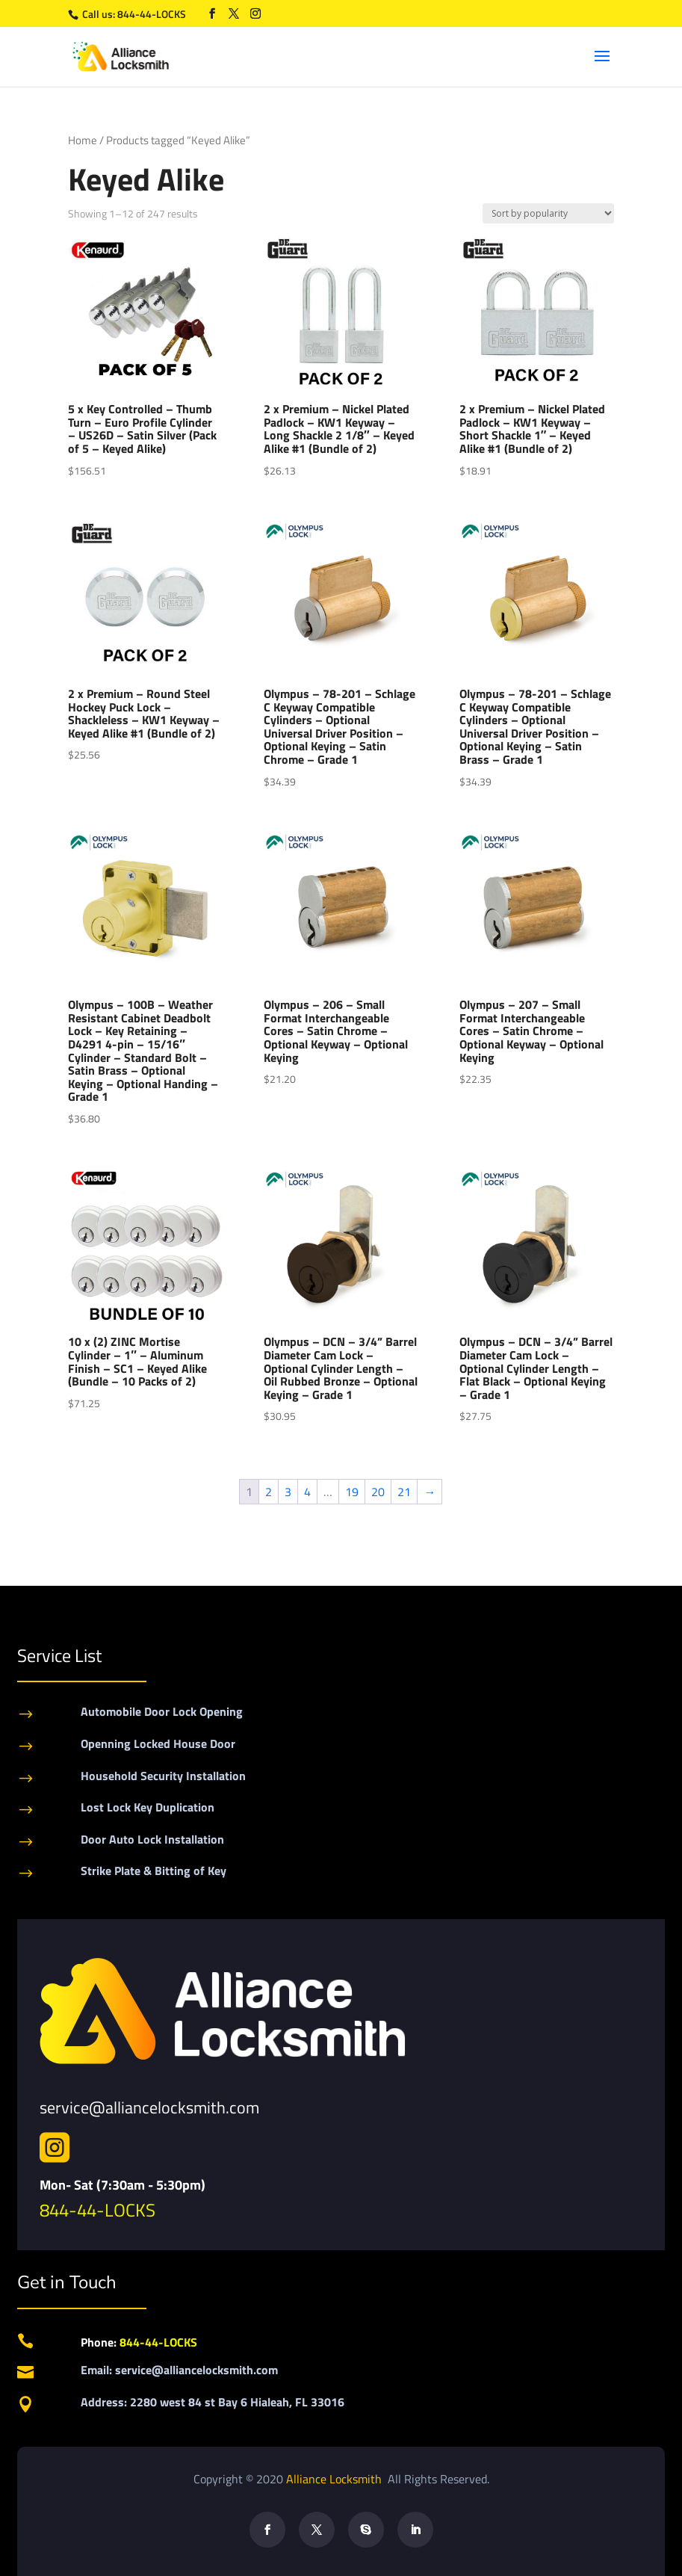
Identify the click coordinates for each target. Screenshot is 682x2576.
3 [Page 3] (288, 1492)
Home (82, 140)
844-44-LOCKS (152, 14)
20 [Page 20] (378, 1492)
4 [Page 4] (307, 1492)
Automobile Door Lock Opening (162, 1711)
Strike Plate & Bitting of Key (153, 1871)
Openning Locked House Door (158, 1743)
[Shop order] (548, 213)
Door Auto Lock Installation (152, 1839)
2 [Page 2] (268, 1492)
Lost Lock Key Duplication (147, 1807)
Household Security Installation (163, 1776)
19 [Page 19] (352, 1492)
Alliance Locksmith (335, 2479)
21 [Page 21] (404, 1492)
